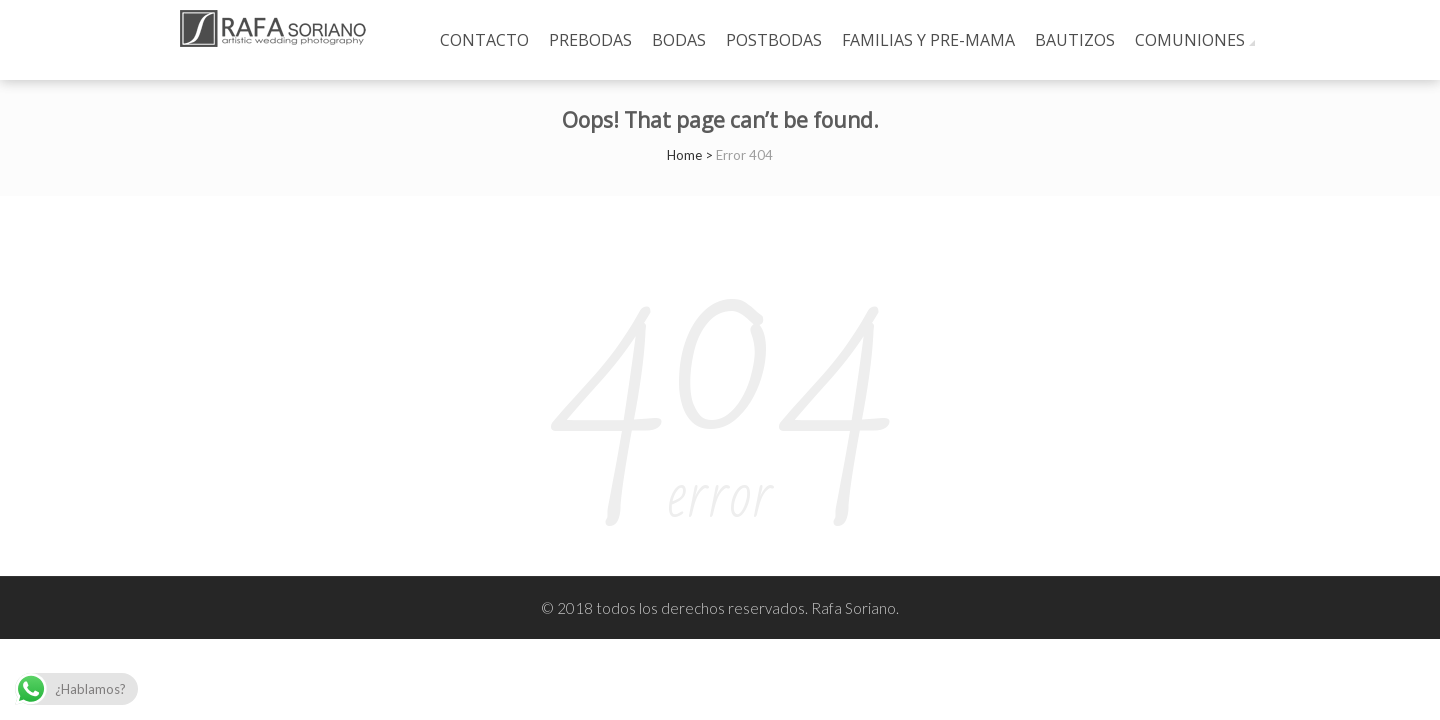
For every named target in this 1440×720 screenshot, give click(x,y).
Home (684, 155)
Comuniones (1190, 40)
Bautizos (1075, 40)
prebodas (590, 40)
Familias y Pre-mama (928, 40)
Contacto (484, 40)
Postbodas (774, 40)
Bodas (679, 40)
